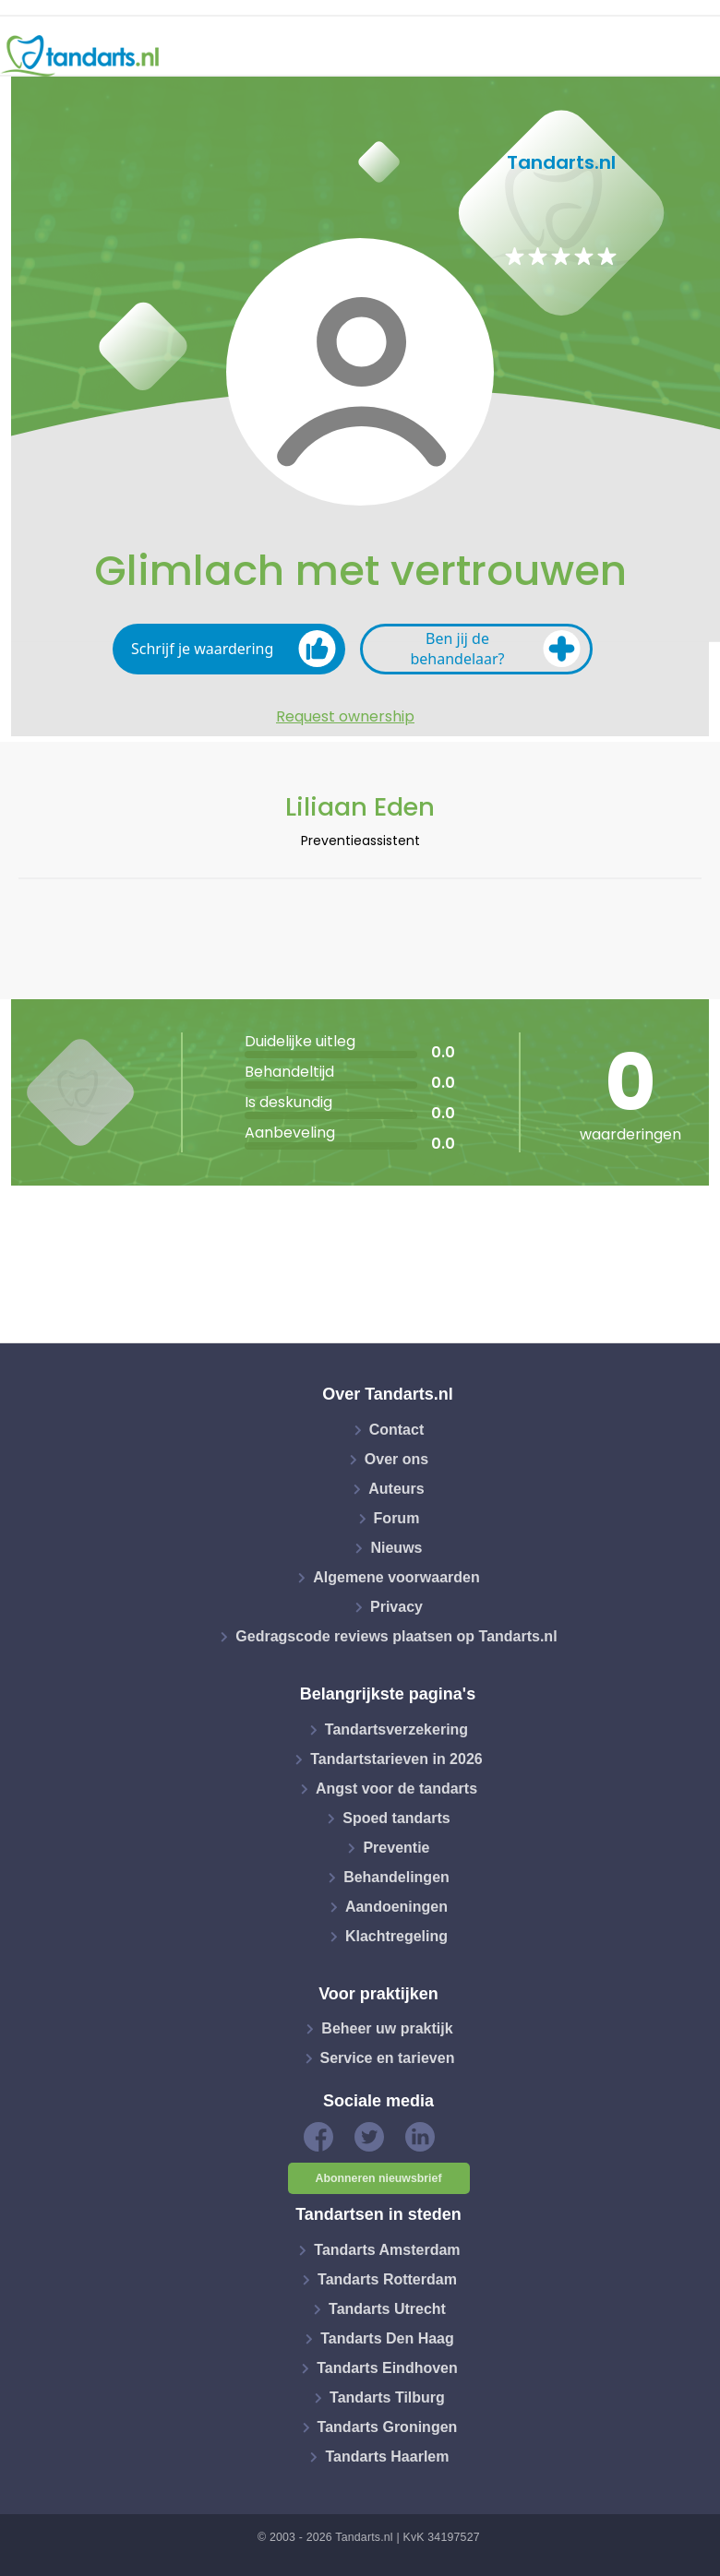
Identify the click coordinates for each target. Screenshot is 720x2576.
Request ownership (345, 717)
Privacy (396, 1607)
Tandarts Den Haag (387, 2338)
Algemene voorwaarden (396, 1577)
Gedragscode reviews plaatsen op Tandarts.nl (396, 1636)
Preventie (396, 1847)
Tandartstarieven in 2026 (396, 1759)
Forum (397, 1518)
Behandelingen (396, 1877)
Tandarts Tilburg (387, 2397)
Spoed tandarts (396, 1818)
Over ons (396, 1459)
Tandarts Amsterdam (387, 2250)
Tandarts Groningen (388, 2427)
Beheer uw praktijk (386, 2028)
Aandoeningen (396, 1906)
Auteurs (396, 1489)
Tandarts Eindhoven (387, 2368)
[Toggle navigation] (694, 56)
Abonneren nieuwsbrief (379, 2178)
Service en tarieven (387, 2058)
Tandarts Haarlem (387, 2456)
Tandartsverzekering (396, 1729)
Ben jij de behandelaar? (495, 648)
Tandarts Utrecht (387, 2309)
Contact (397, 1429)
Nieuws (396, 1548)
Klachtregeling (396, 1936)
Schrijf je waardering (233, 648)
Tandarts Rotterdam (387, 2279)
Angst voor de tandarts (396, 1788)
